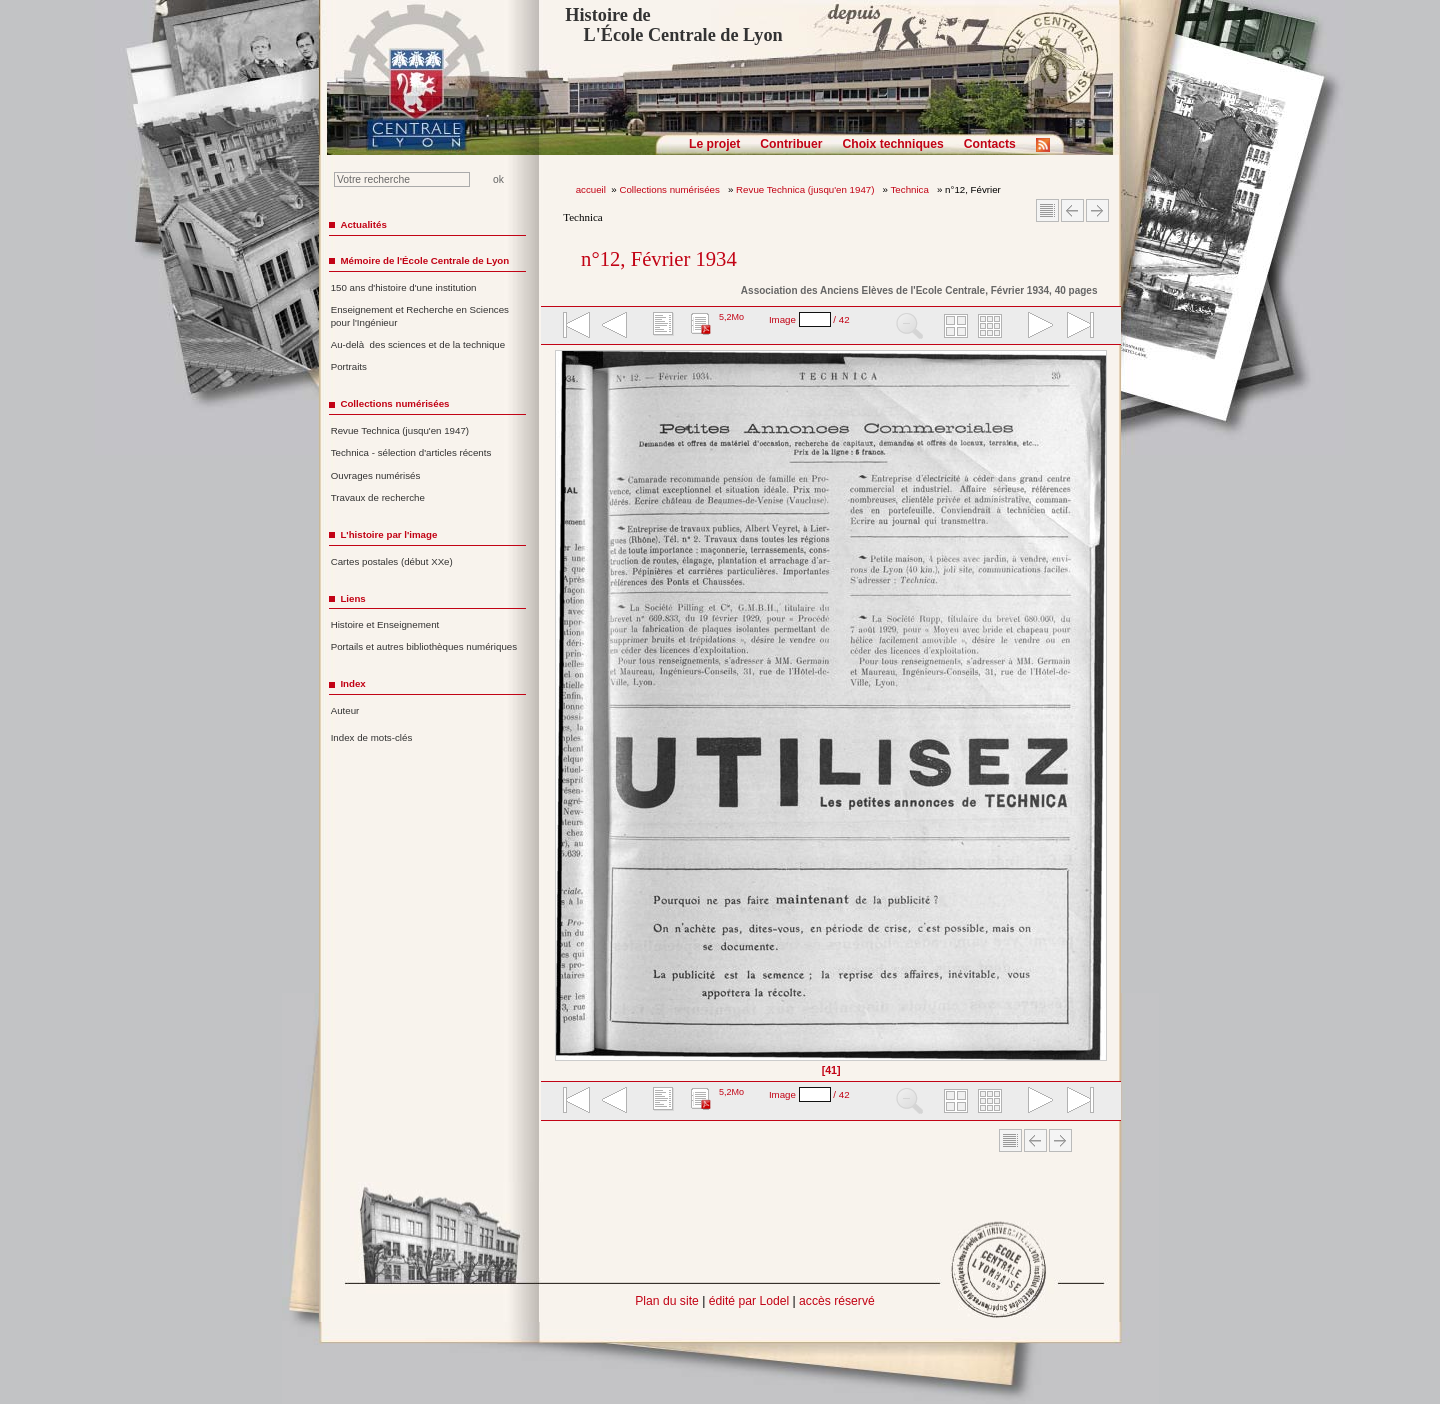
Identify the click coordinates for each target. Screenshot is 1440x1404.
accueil (591, 189)
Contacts (990, 144)
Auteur (345, 710)
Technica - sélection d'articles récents (411, 452)
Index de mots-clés (372, 737)
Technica (911, 189)
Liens (352, 598)
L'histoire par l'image (388, 534)
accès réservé (837, 1301)
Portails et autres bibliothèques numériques (424, 646)
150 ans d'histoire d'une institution (404, 287)
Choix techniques (892, 144)
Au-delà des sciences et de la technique (418, 344)
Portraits (349, 366)
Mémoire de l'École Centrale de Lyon (424, 260)
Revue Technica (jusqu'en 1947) (806, 189)
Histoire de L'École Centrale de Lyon (673, 25)
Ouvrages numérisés (376, 475)
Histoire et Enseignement (385, 624)
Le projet (714, 144)
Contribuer (791, 144)
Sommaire (1047, 210)
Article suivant (1097, 210)
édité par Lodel (749, 1301)
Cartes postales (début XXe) (392, 561)
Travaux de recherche (378, 497)
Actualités (363, 224)
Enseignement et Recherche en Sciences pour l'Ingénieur (420, 316)
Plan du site (667, 1301)
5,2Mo (731, 317)
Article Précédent (1072, 210)
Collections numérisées (670, 189)
